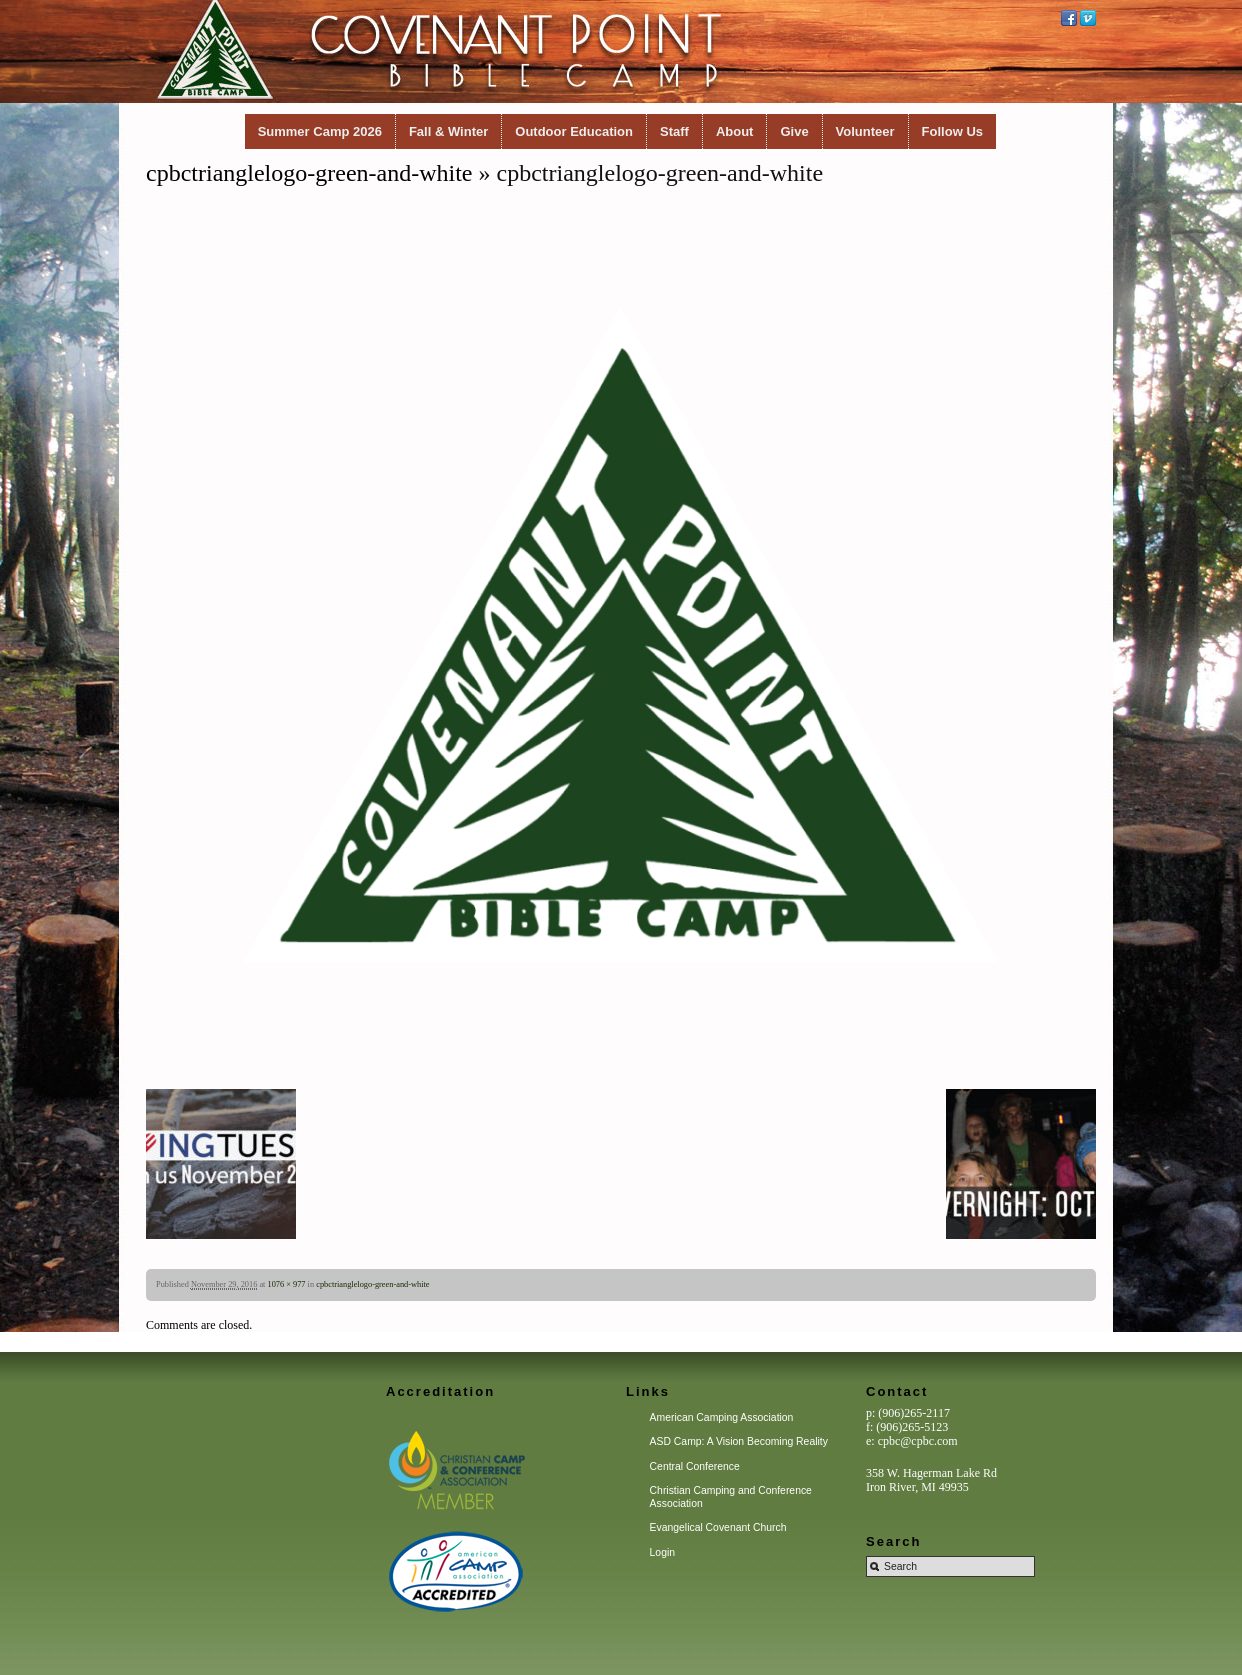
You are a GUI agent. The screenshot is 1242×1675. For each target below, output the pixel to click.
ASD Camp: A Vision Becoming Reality (739, 1441)
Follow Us (952, 131)
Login (662, 1552)
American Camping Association (722, 1417)
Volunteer (865, 131)
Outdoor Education (574, 131)
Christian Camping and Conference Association (731, 1496)
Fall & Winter (448, 131)
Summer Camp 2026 (320, 131)
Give (794, 131)
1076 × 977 (287, 1284)
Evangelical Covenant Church (718, 1527)
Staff (674, 131)
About (735, 131)
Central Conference (695, 1466)
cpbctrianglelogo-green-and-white (309, 173)
